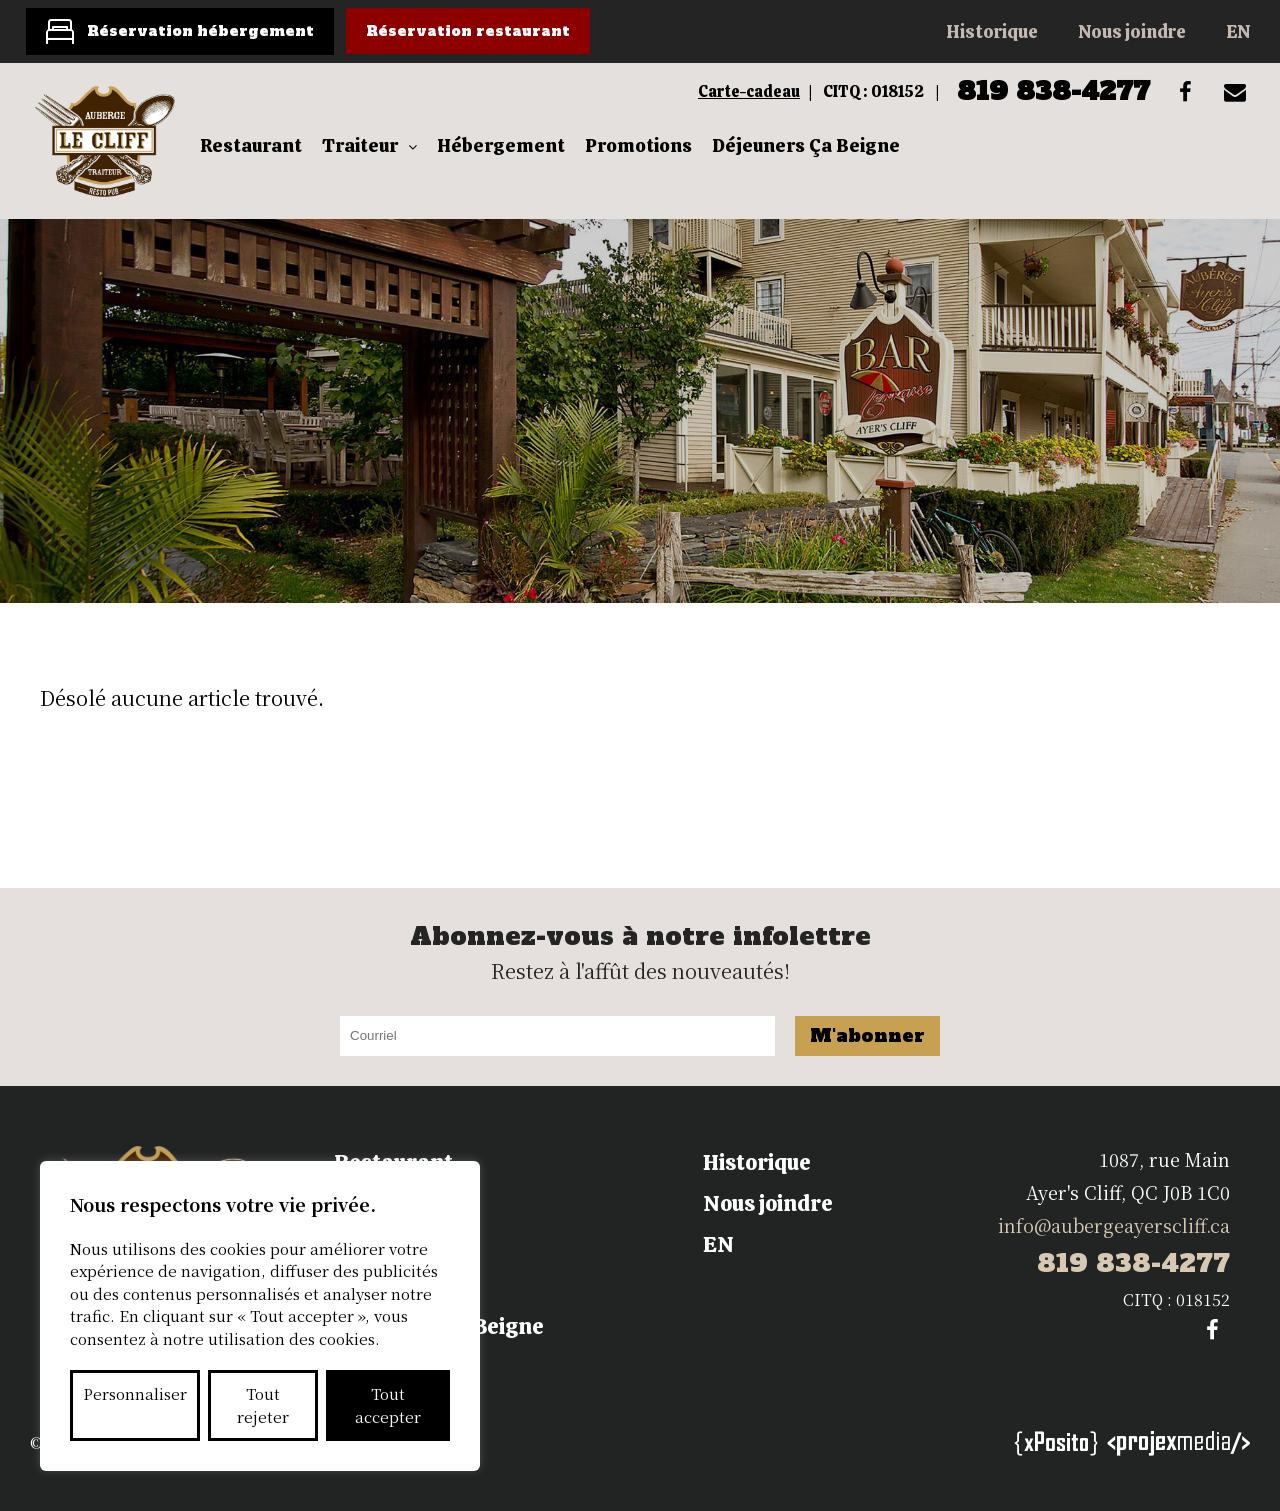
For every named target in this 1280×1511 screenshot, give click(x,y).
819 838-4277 (1053, 91)
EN (1238, 31)
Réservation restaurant (468, 31)
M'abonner (867, 1035)
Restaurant (251, 145)
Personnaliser (135, 1393)
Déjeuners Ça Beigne (806, 145)
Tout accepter (388, 1405)
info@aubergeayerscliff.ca (1114, 1225)
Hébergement (501, 145)
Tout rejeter (263, 1405)
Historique (992, 31)
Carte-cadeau (749, 91)
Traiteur (360, 145)
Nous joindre (1132, 31)
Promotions (638, 145)
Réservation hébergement (200, 31)
